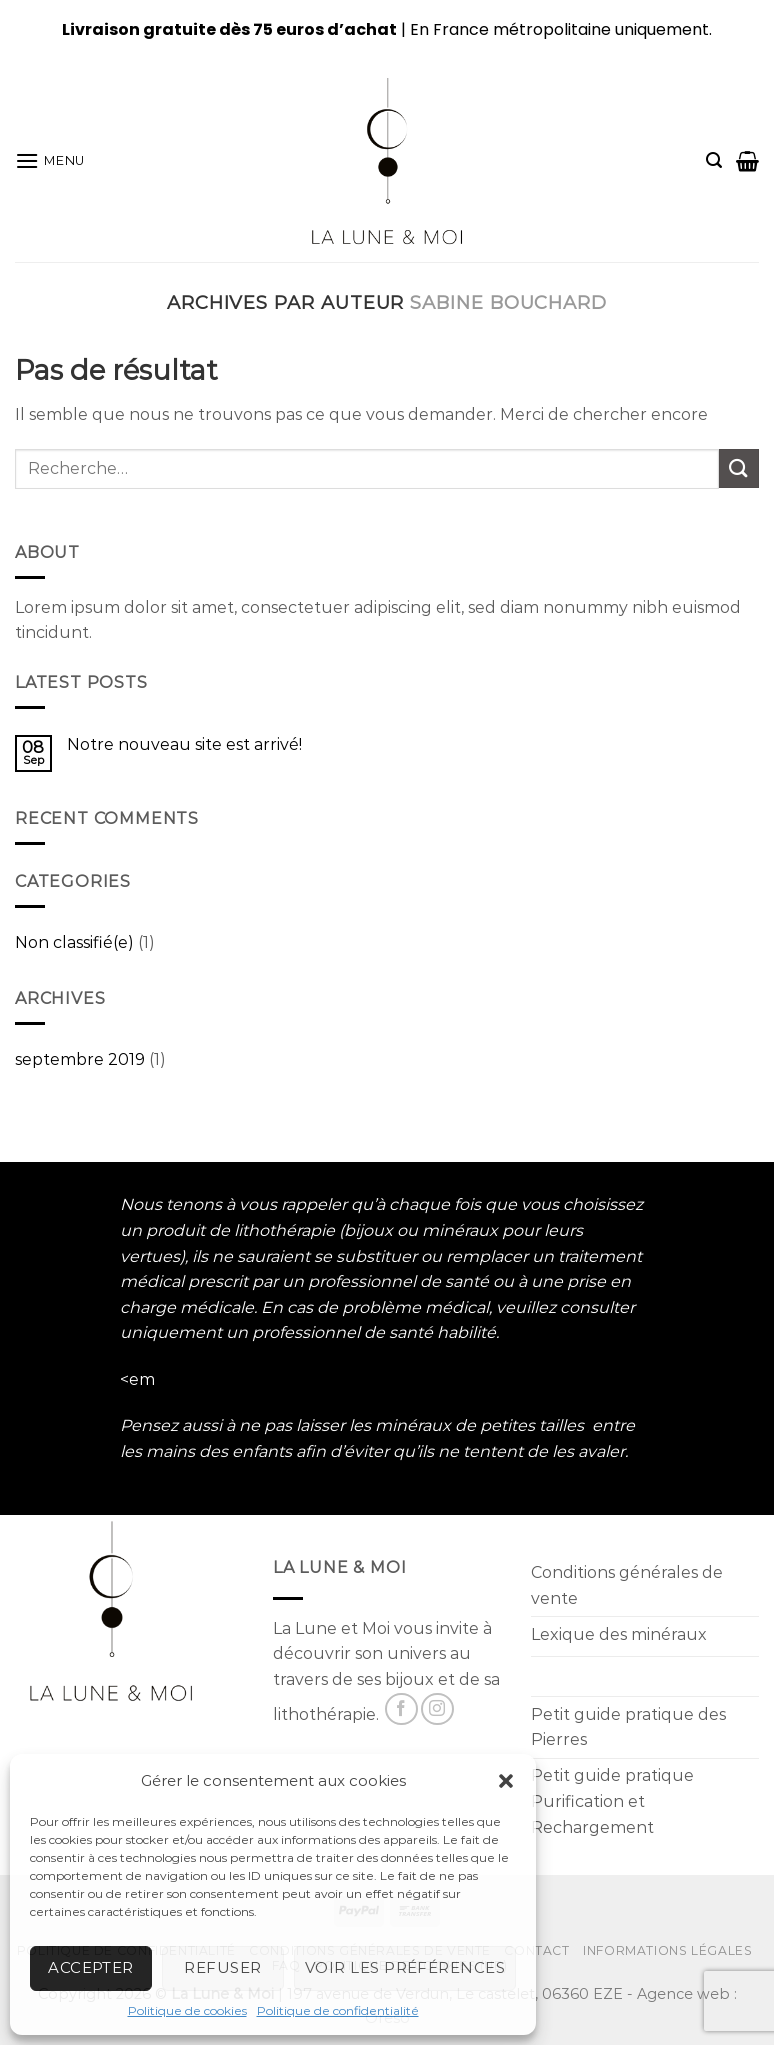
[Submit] (739, 468)
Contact (536, 1950)
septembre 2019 (80, 1059)
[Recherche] (714, 160)
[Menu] (50, 160)
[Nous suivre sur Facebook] (401, 1709)
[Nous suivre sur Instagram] (437, 1709)
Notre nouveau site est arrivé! (184, 744)
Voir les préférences (405, 1967)
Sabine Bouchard (508, 302)
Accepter (91, 1967)
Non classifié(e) (74, 942)
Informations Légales (667, 1950)
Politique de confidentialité (338, 2010)
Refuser (222, 1967)
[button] (506, 1781)
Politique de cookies (187, 2010)
